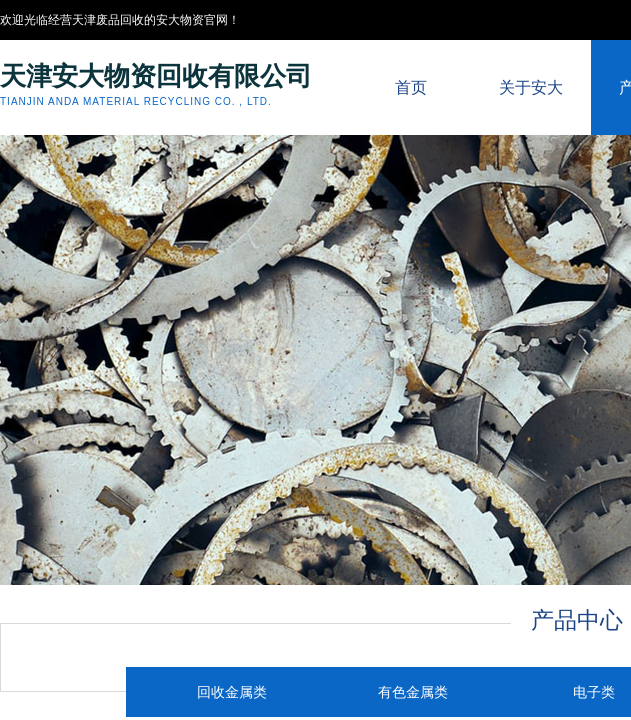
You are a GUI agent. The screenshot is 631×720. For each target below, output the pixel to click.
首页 (411, 87)
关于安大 (531, 87)
